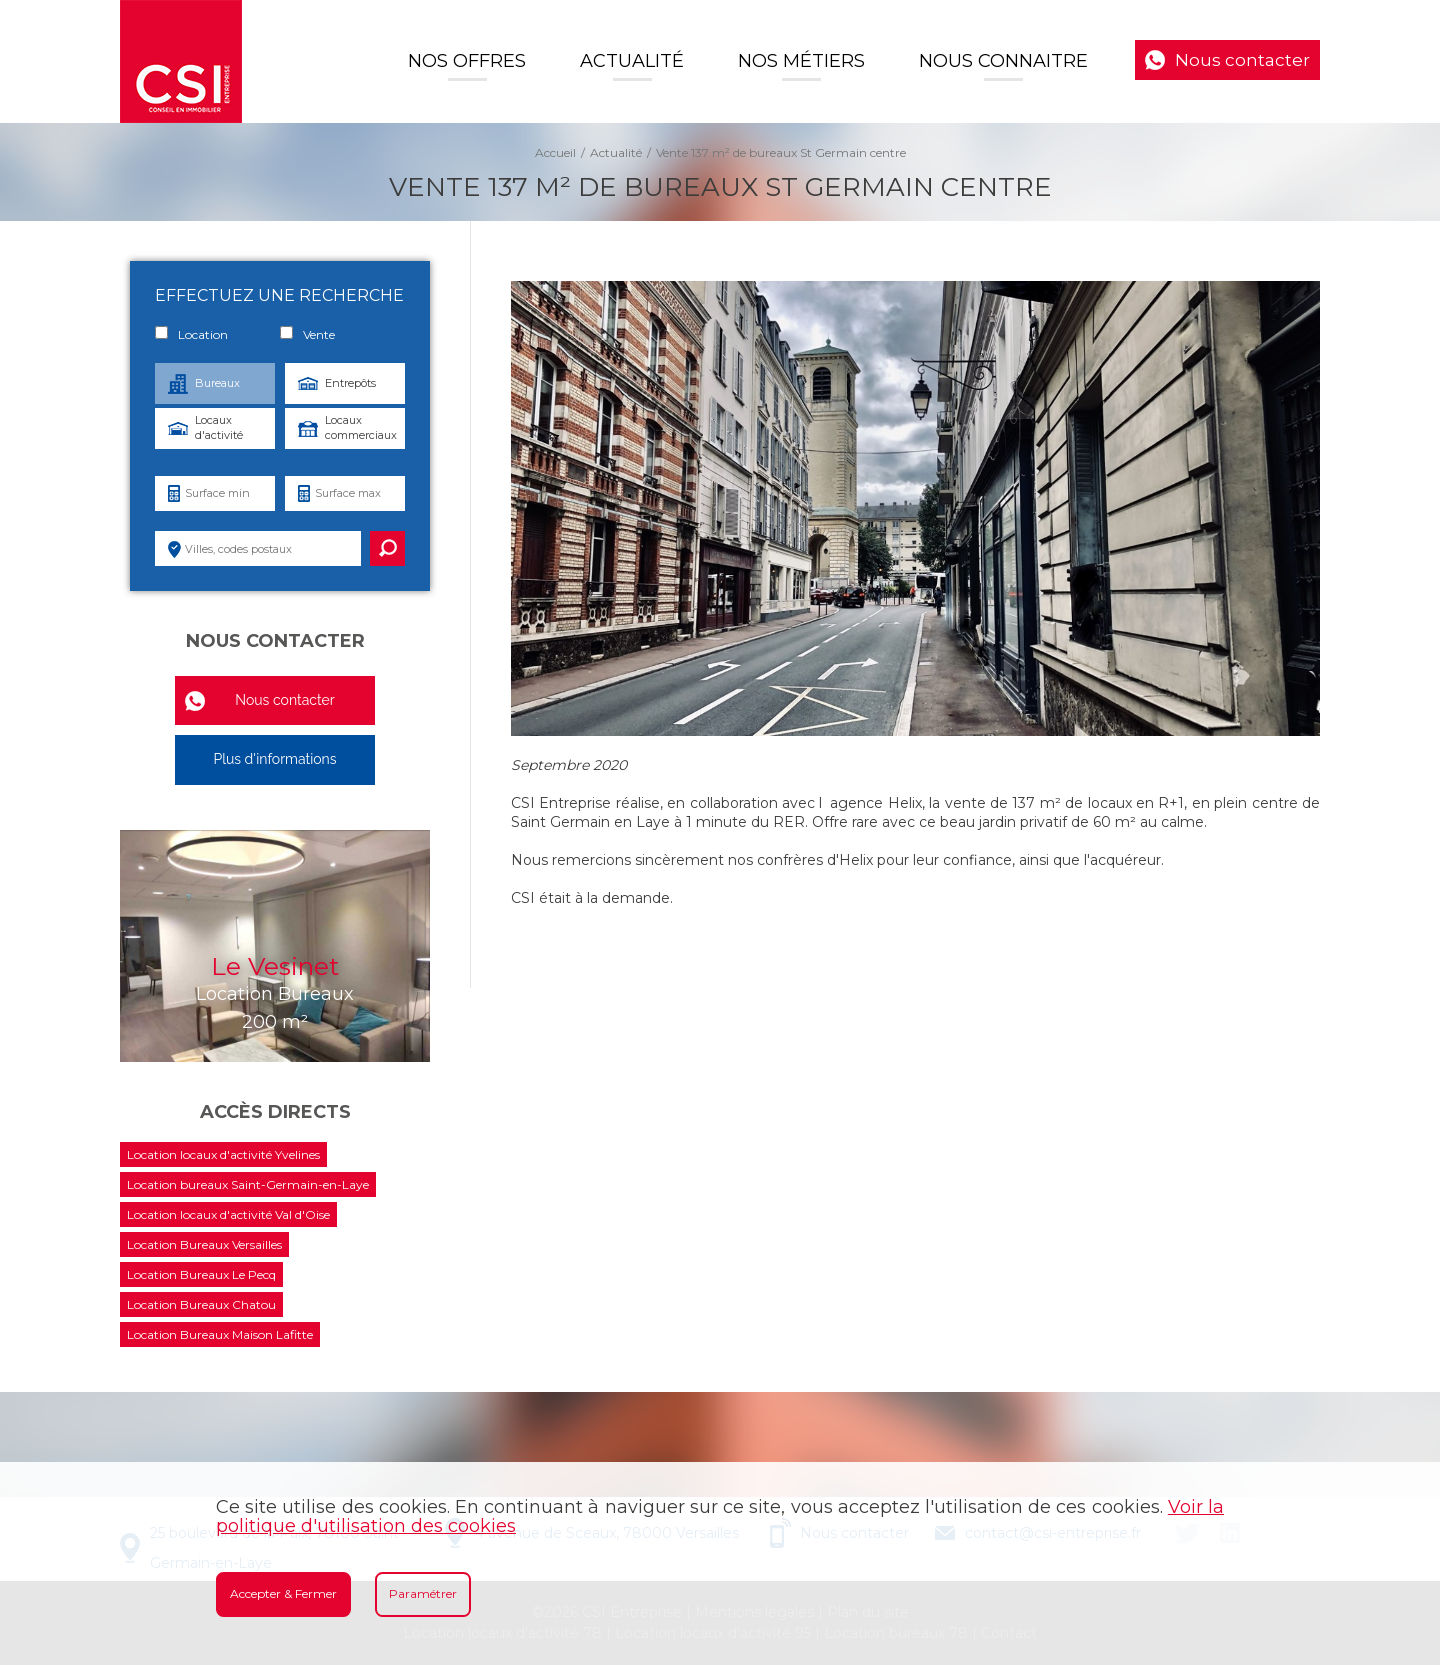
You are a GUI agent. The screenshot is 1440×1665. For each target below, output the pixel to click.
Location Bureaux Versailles (204, 1244)
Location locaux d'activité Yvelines (223, 1154)
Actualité (632, 61)
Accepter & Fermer (283, 1593)
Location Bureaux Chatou (201, 1304)
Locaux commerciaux (361, 427)
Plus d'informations (274, 759)
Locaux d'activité (219, 427)
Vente (307, 334)
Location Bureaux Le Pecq (201, 1274)
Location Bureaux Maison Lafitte (220, 1334)
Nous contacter (1242, 60)
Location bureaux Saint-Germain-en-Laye (248, 1184)
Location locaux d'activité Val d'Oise (228, 1214)
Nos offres (467, 61)
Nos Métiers (801, 61)
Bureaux (217, 383)
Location (191, 334)
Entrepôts (350, 383)
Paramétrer (423, 1593)
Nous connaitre (1003, 61)
